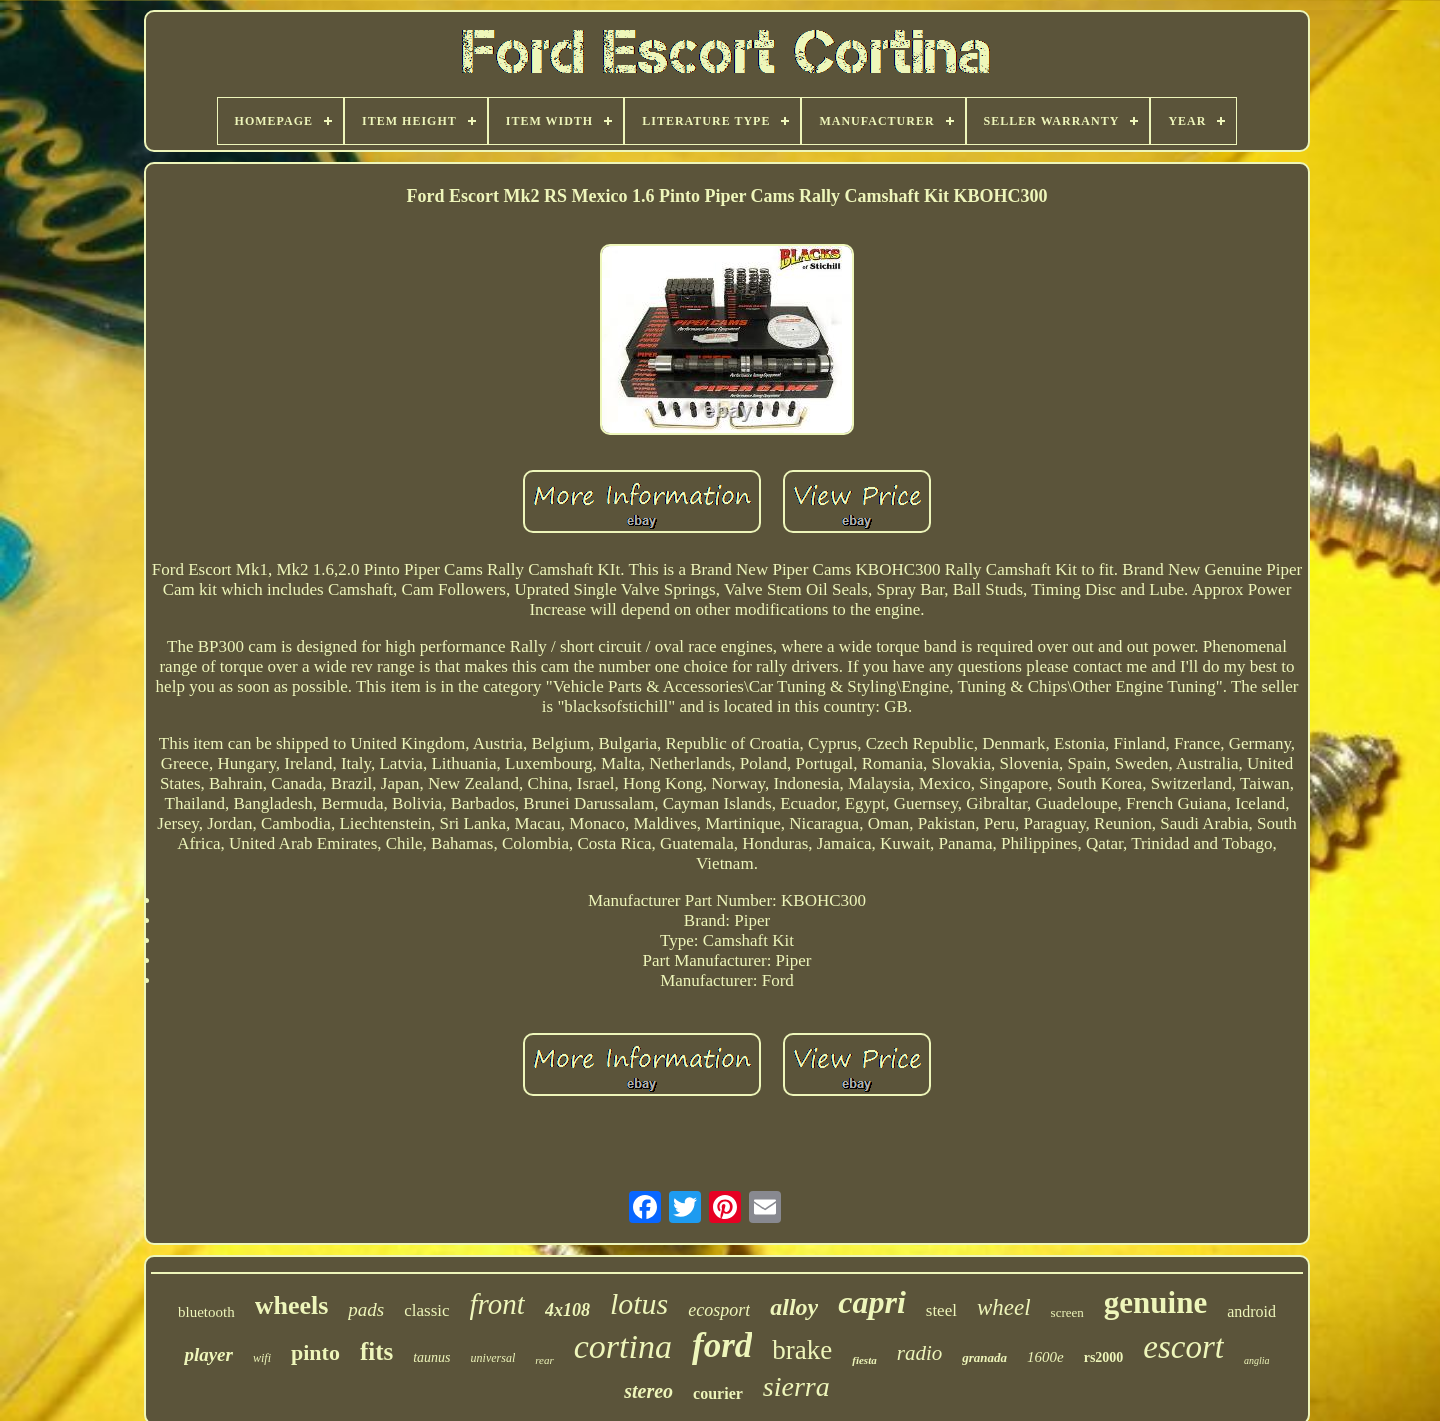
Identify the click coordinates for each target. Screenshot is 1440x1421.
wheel (1004, 1307)
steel (941, 1310)
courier (718, 1393)
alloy (794, 1307)
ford (722, 1345)
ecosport (719, 1310)
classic (426, 1310)
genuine (1155, 1302)
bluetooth (206, 1312)
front (497, 1304)
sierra (796, 1386)
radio (920, 1353)
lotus (639, 1303)
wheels (292, 1305)
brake (802, 1350)
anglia (1257, 1360)
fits (376, 1351)
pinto (315, 1352)
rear (544, 1360)
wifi (262, 1358)
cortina (623, 1346)
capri (872, 1302)
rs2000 (1104, 1357)
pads (366, 1309)
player (208, 1354)
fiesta (864, 1360)
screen (1067, 1312)
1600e (1045, 1357)
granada (984, 1357)
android (1251, 1311)
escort (1183, 1347)
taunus (431, 1357)
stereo (648, 1391)
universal (493, 1358)
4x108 (567, 1310)
